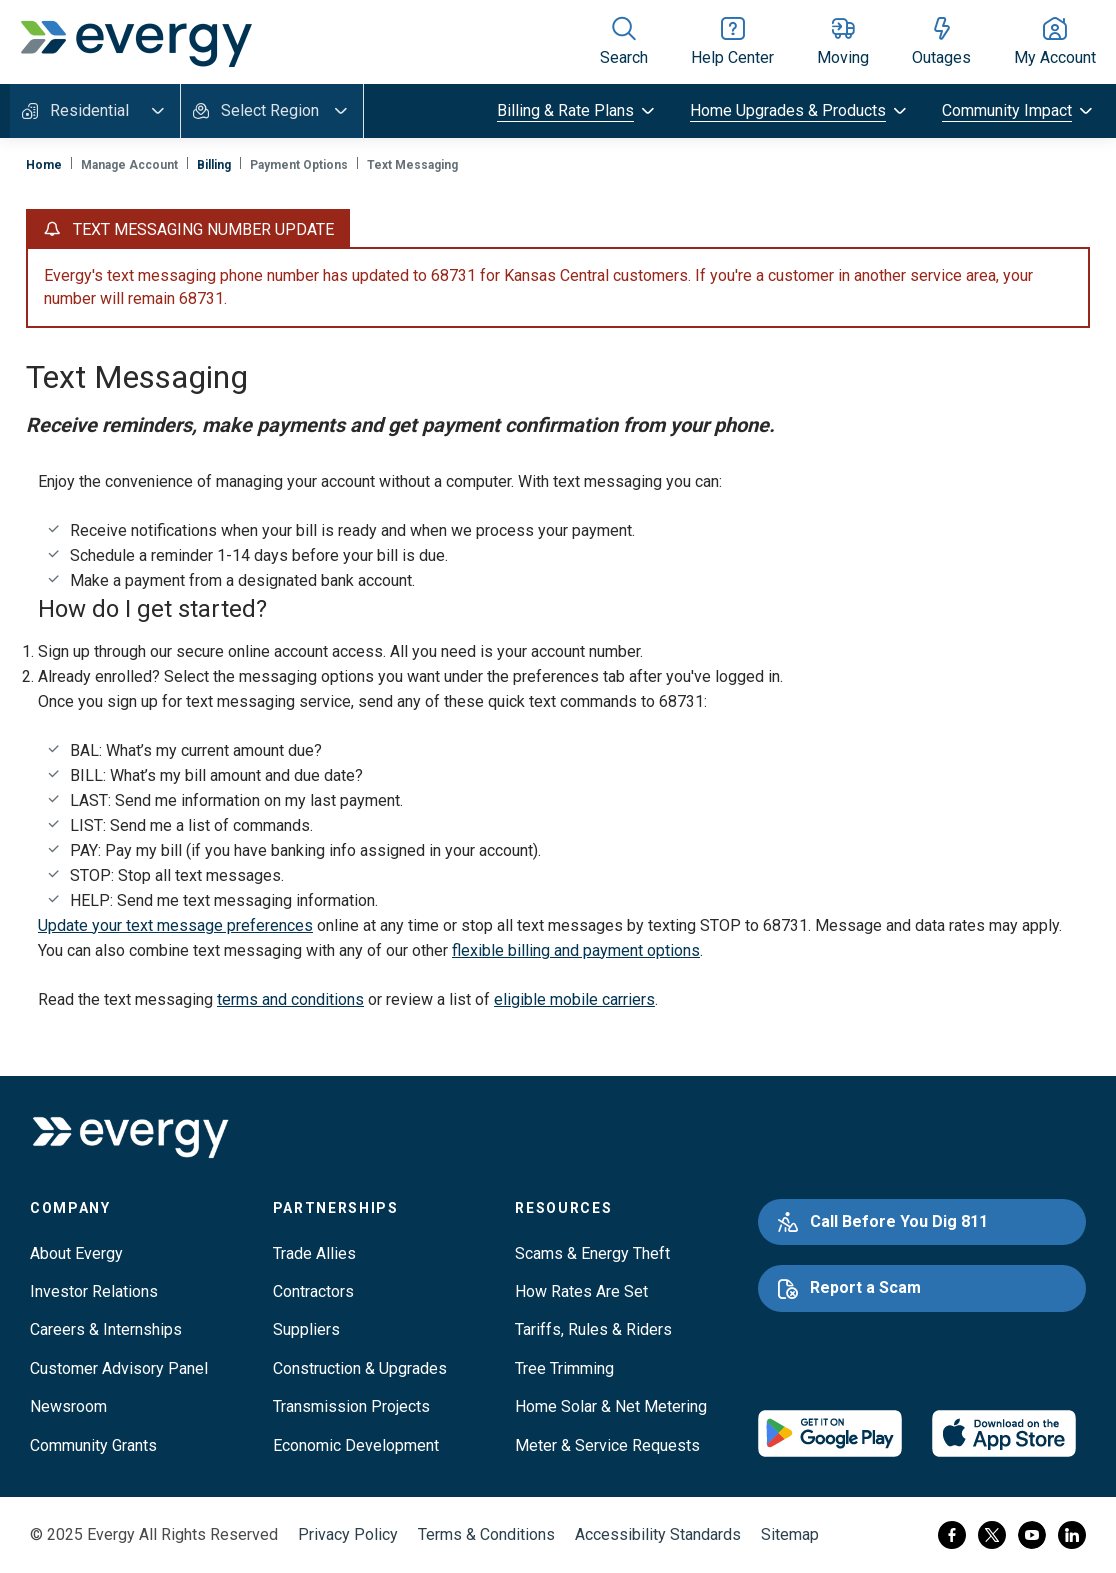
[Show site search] (624, 42)
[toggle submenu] (577, 111)
